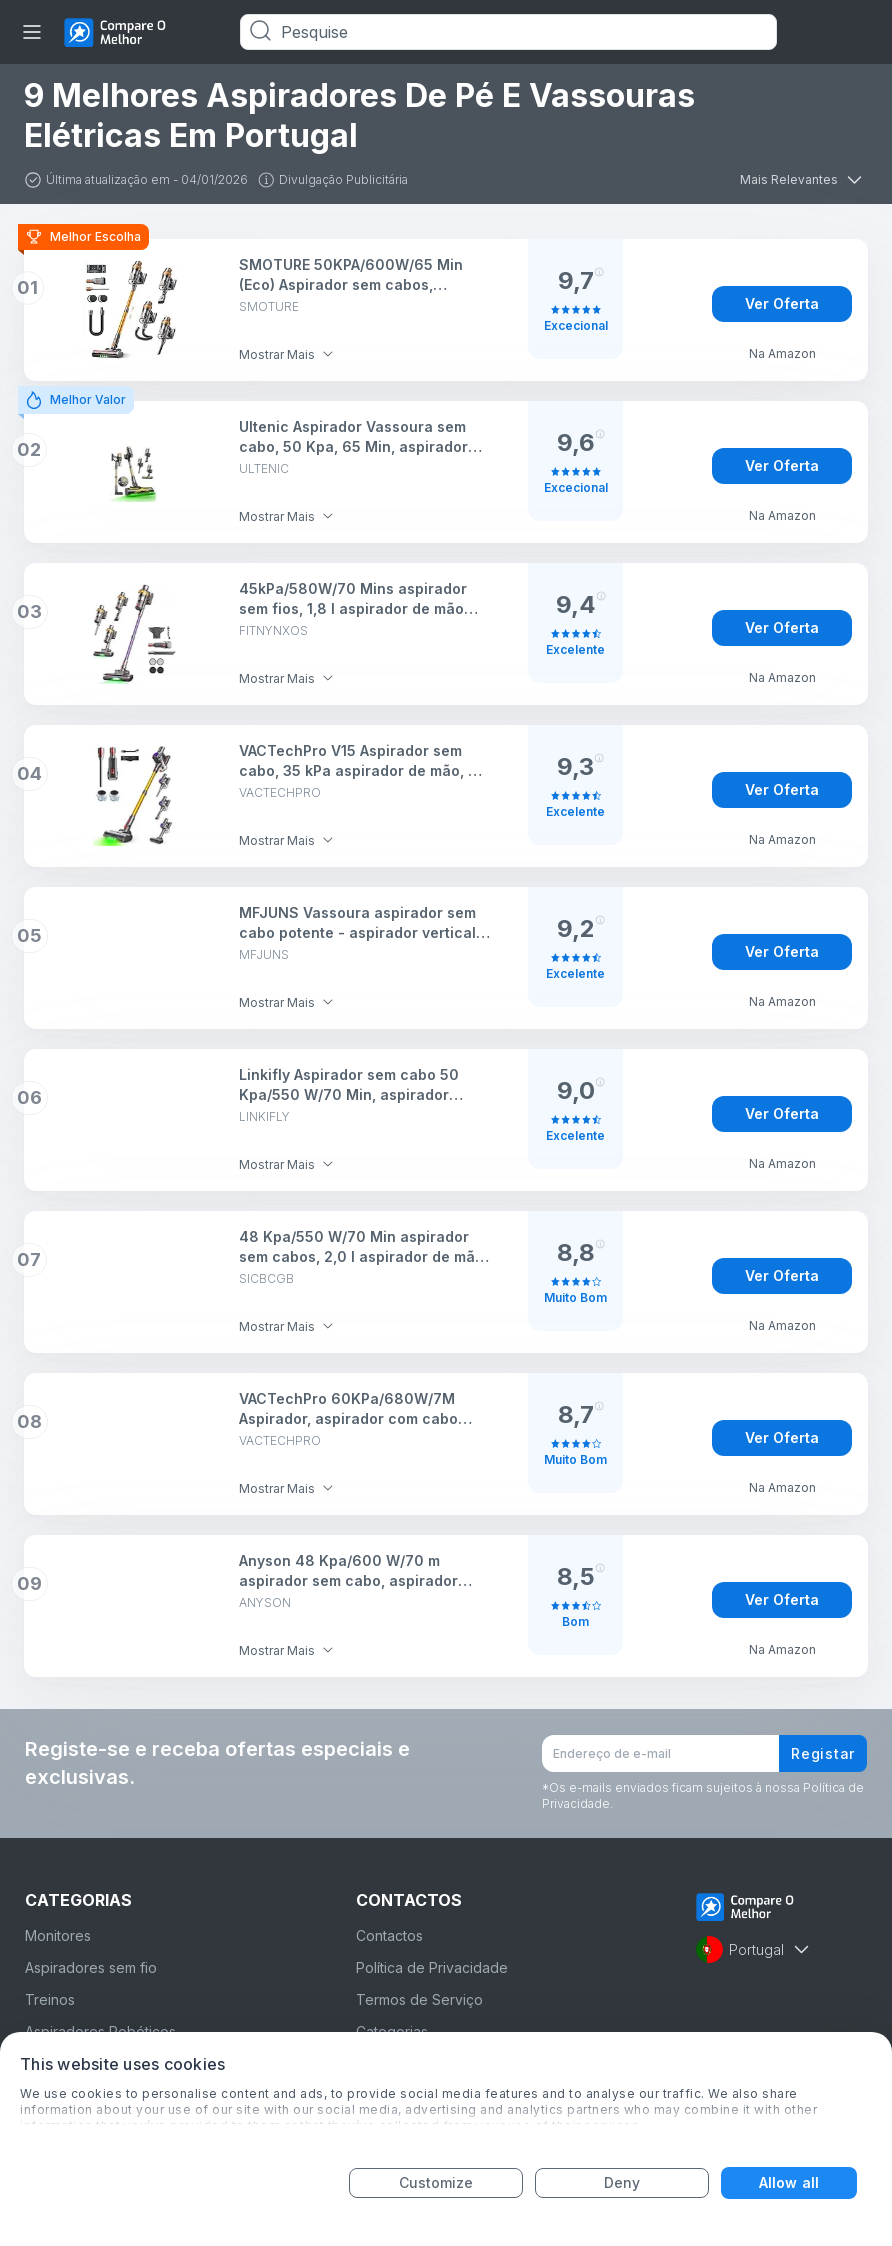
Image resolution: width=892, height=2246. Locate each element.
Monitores (58, 1935)
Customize (436, 2182)
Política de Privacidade (432, 1967)
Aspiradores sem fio (91, 1967)
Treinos (50, 1999)
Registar (823, 1753)
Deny (622, 2182)
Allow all (789, 2182)
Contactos (389, 1935)
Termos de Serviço (419, 1999)
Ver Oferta (782, 303)
